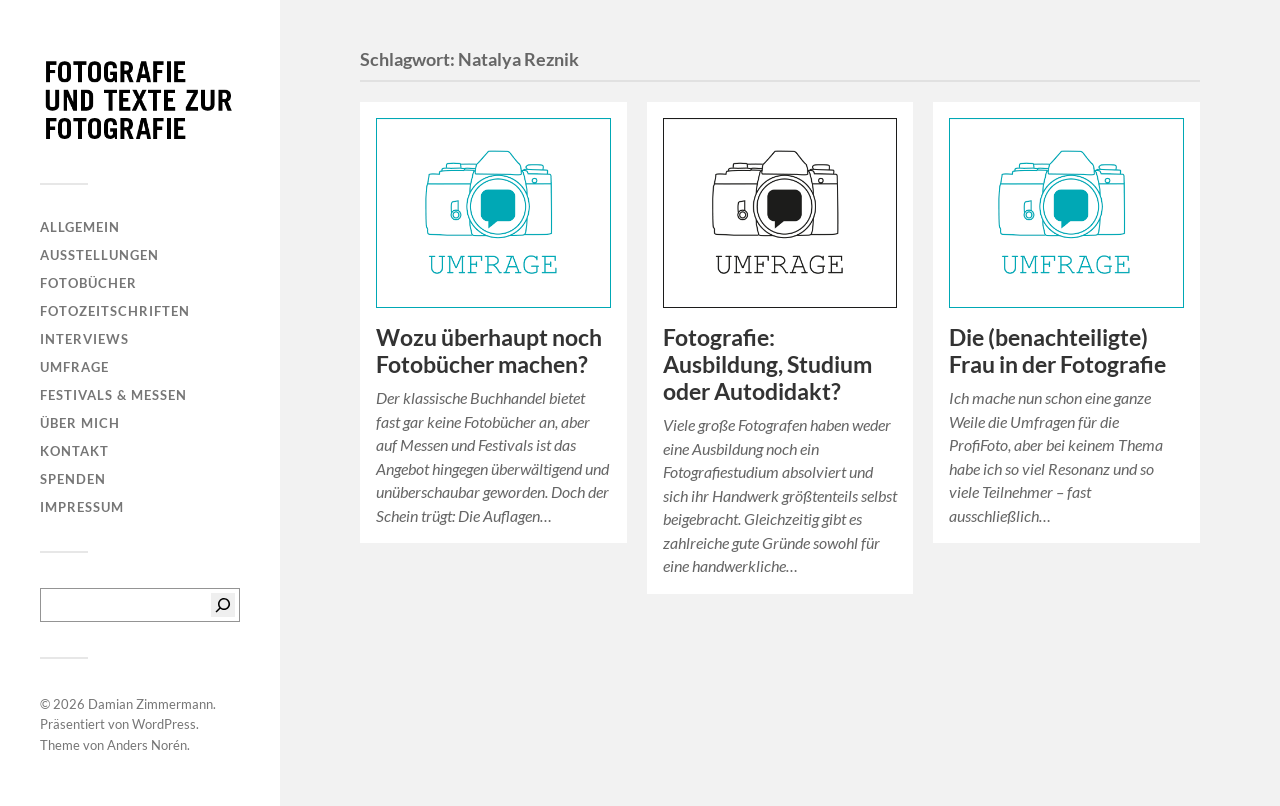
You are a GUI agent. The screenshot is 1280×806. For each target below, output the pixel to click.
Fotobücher (88, 283)
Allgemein (80, 227)
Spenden (73, 479)
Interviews (84, 339)
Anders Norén (147, 745)
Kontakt (74, 451)
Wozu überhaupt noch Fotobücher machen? (489, 351)
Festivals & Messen (113, 395)
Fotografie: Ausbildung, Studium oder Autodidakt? (767, 364)
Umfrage (74, 367)
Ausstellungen (99, 255)
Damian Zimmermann (150, 704)
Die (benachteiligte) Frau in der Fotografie (1057, 351)
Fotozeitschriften (115, 311)
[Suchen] (223, 605)
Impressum (82, 507)
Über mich (80, 423)
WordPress (164, 724)
